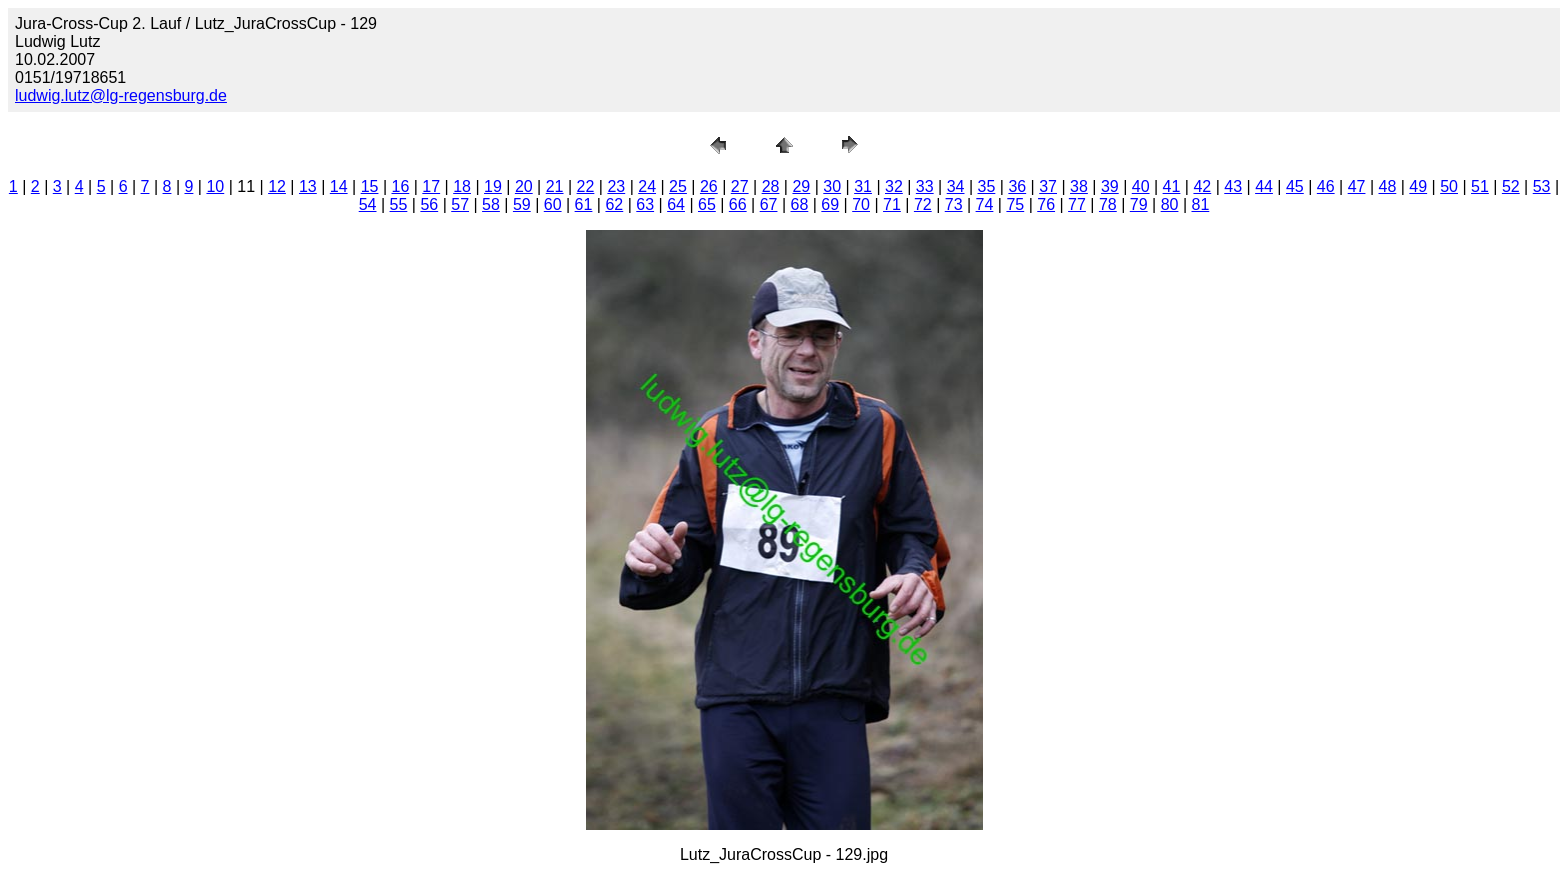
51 (1480, 186)
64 (676, 204)
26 (709, 186)
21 (555, 186)
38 (1079, 186)
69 (830, 204)
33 (925, 186)
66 (738, 204)
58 (491, 204)
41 (1172, 186)
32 (894, 186)
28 (771, 186)
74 (985, 204)
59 (522, 204)
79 (1139, 204)
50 (1449, 186)
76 (1046, 204)
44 (1264, 186)
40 (1141, 186)
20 (524, 186)
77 (1077, 204)
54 (368, 204)
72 (923, 204)
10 (215, 186)
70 (861, 204)
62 (614, 204)
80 (1170, 204)
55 (399, 204)
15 (370, 186)
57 (460, 204)
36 (1017, 186)
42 (1202, 186)
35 (987, 186)
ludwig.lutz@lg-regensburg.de (121, 95)
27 (740, 186)
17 (431, 186)
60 (553, 204)
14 (339, 186)
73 (954, 204)
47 (1357, 186)
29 (801, 186)
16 (401, 186)
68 (800, 204)
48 (1388, 186)
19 (493, 186)
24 (647, 186)
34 (956, 186)
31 (863, 186)
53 (1542, 186)
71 (892, 204)
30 (832, 186)
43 (1233, 186)
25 (678, 186)
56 (429, 204)
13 (308, 186)
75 (1015, 204)
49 (1418, 186)
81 (1200, 204)
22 (586, 186)
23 (616, 186)
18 (462, 186)
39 (1110, 186)
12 (277, 186)
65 (707, 204)
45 (1295, 186)
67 (769, 204)
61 (584, 204)
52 (1511, 186)
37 (1048, 186)
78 (1108, 204)
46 (1326, 186)
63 (645, 204)
